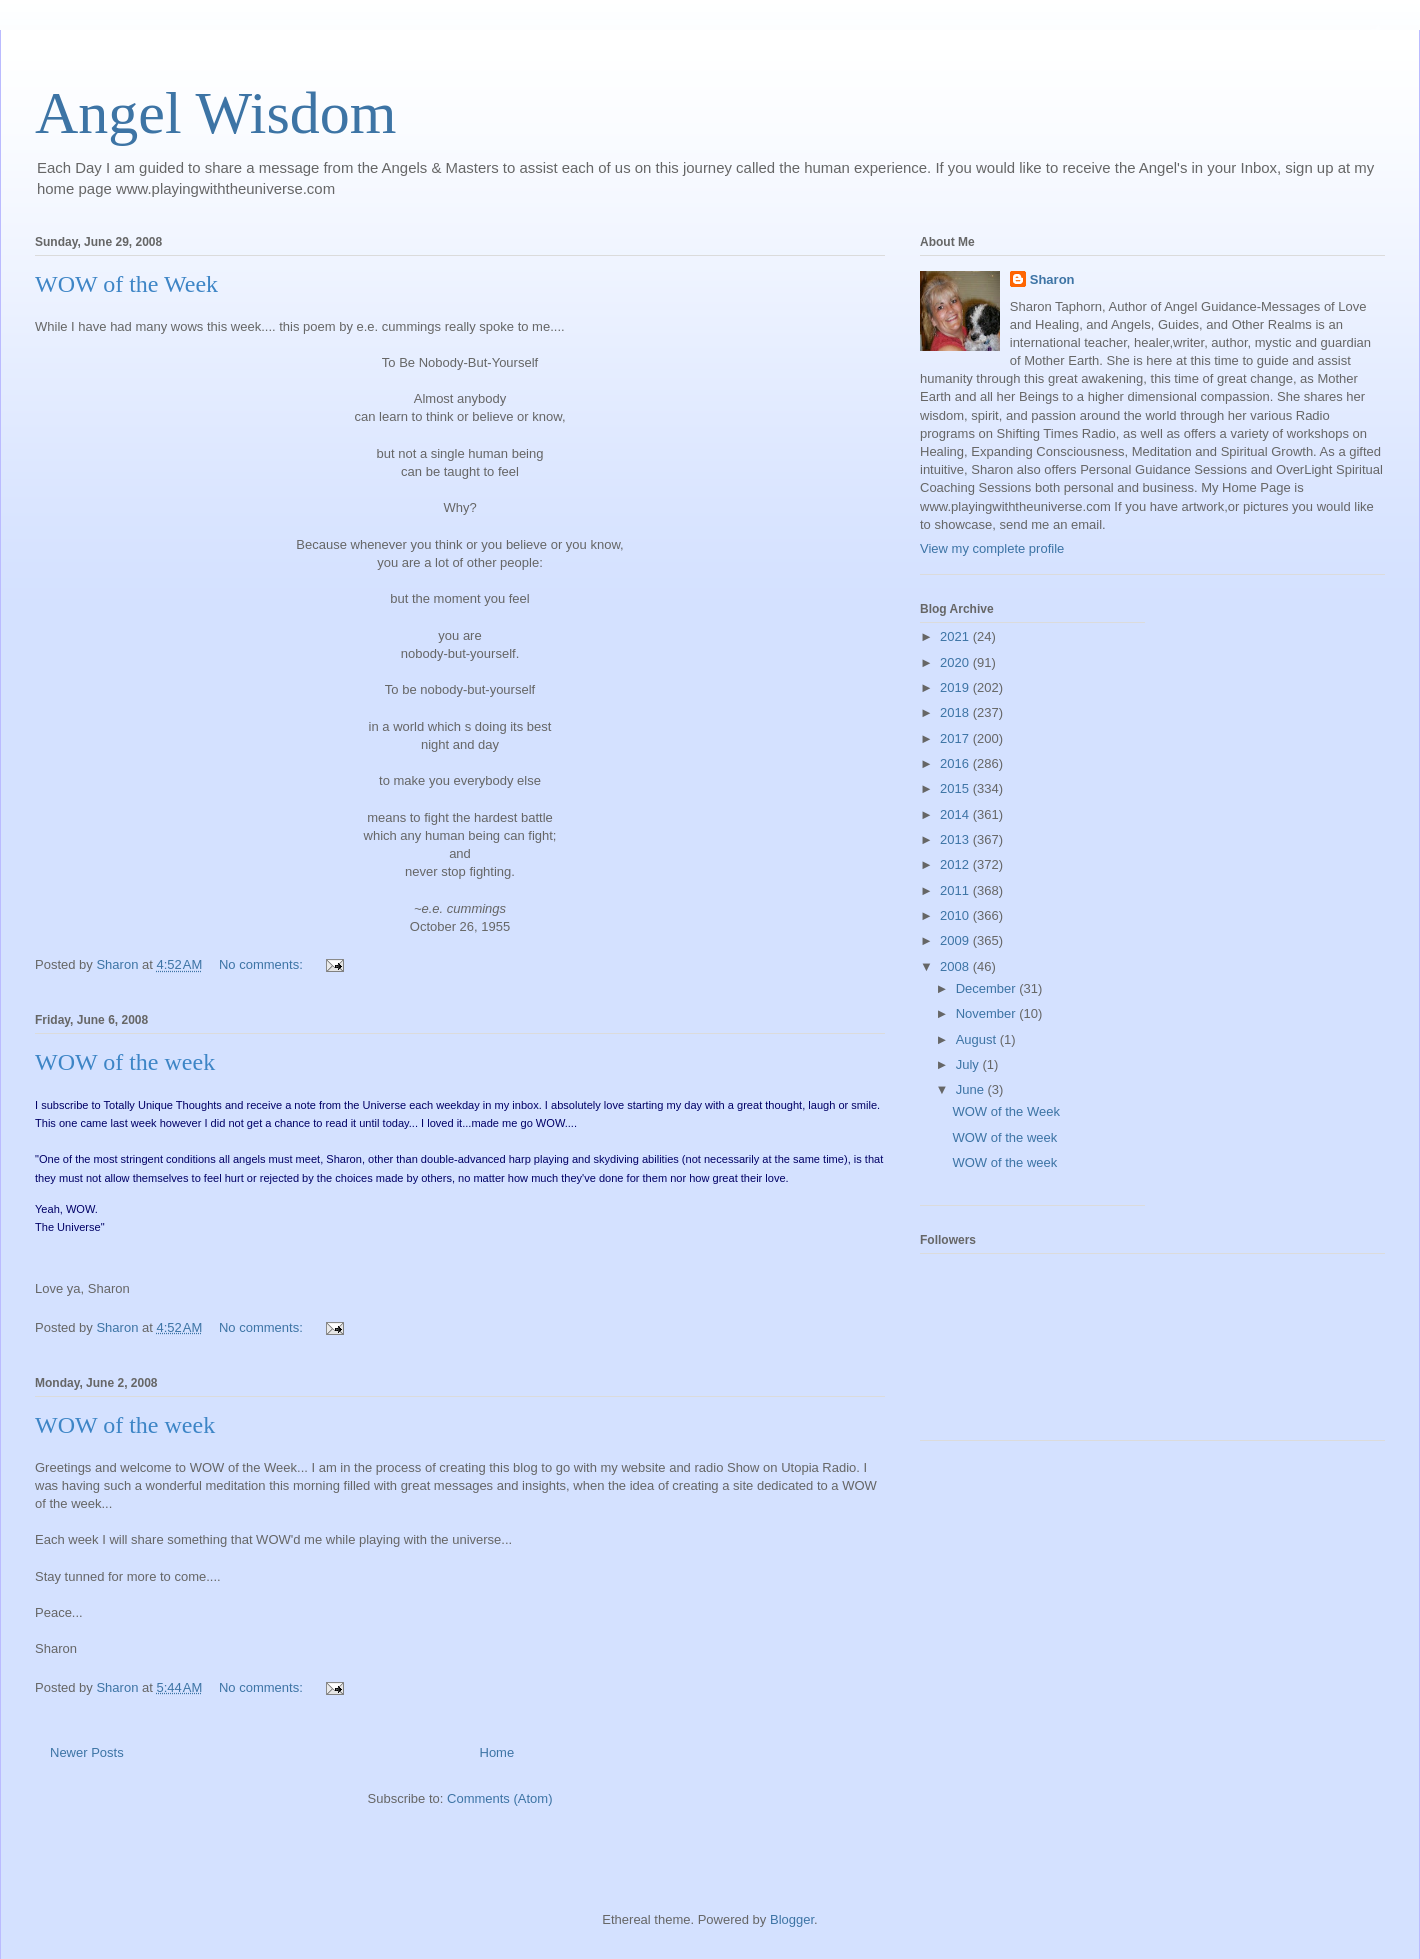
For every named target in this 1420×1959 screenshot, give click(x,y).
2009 (956, 940)
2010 (956, 915)
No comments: (262, 964)
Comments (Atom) (499, 1798)
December (988, 988)
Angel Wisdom (215, 113)
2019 (956, 687)
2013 (956, 839)
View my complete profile (992, 548)
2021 (956, 636)
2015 (956, 788)
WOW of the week (125, 1062)
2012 (956, 864)
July (969, 1064)
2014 (956, 814)
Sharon (1052, 279)
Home (497, 1752)
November (988, 1013)
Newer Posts (87, 1752)
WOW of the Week (126, 284)
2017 (956, 738)
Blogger (792, 1919)
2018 (956, 712)
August (978, 1039)
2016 (956, 763)
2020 (956, 662)
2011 (956, 890)
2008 (956, 966)
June (972, 1089)
